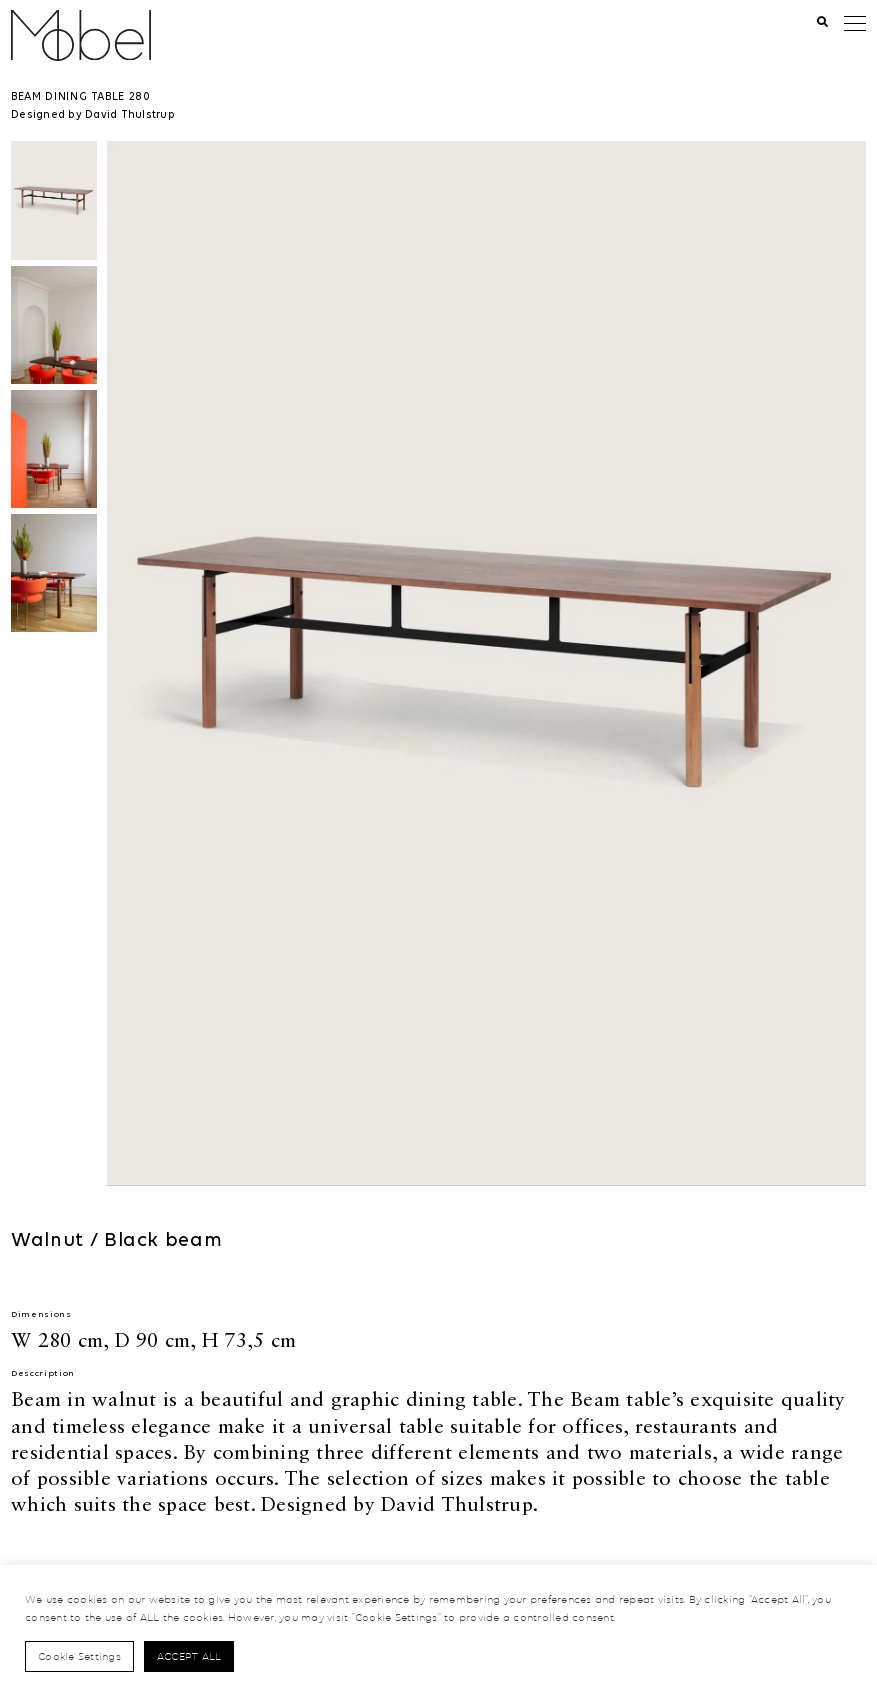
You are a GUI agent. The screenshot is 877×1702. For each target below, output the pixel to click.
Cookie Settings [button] (79, 1656)
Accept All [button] (189, 1656)
